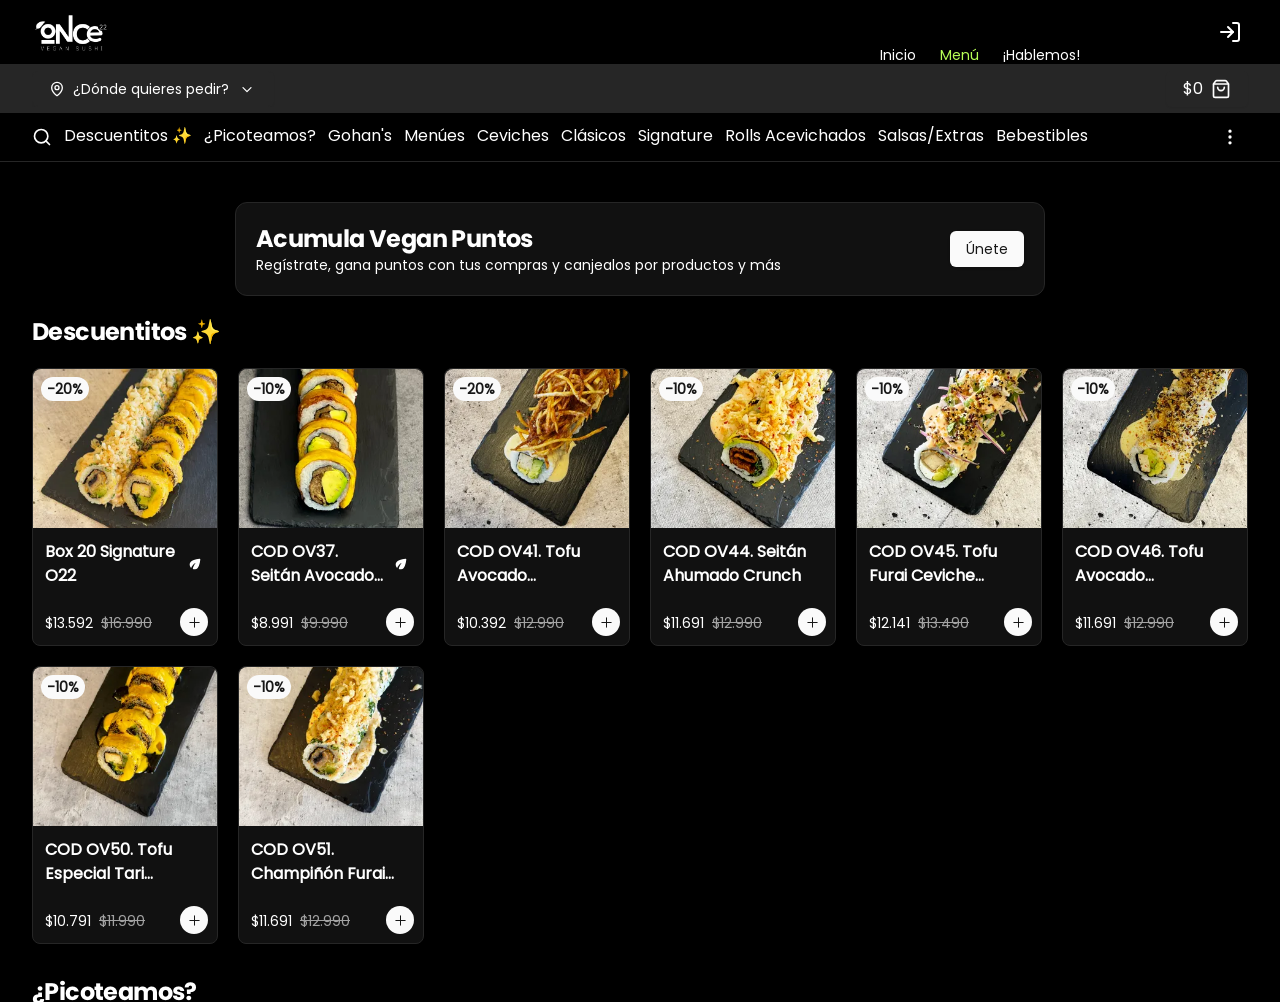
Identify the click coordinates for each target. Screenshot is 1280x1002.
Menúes (434, 135)
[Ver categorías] (1230, 137)
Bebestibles (1042, 135)
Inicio (898, 55)
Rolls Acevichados (795, 135)
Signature (675, 135)
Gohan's (360, 135)
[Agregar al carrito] (194, 622)
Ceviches (513, 135)
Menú (959, 55)
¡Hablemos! (1041, 55)
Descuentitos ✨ (128, 135)
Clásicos (593, 135)
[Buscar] (42, 137)
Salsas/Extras (931, 135)
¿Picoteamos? (260, 135)
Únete (987, 249)
